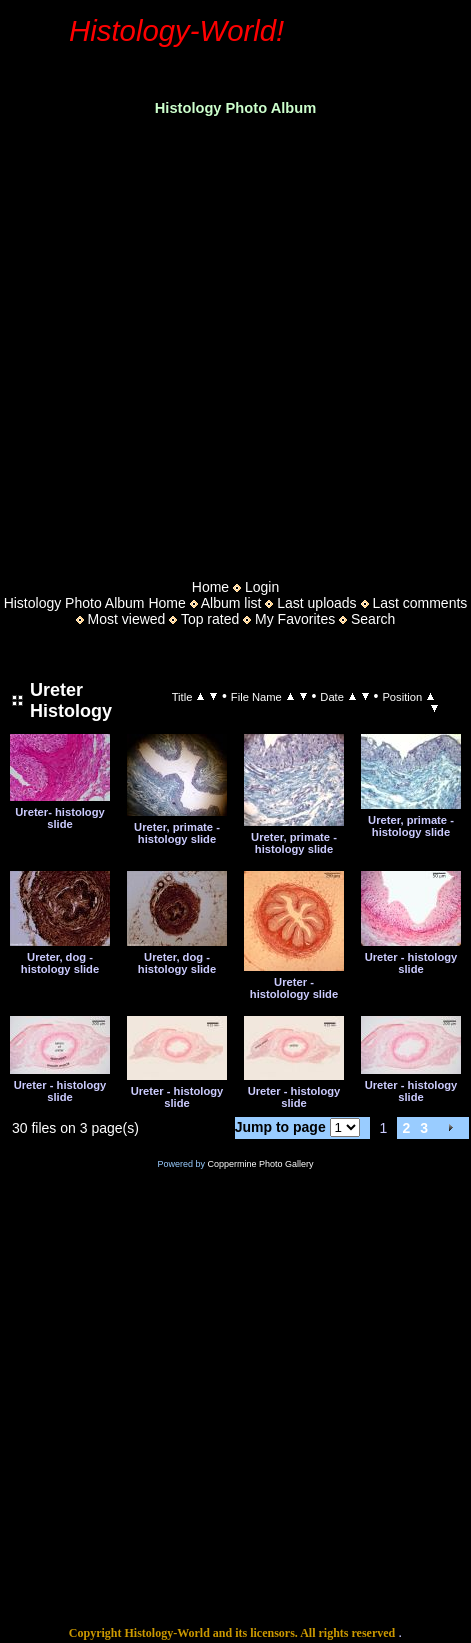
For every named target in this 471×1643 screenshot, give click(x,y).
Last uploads (316, 603)
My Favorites (295, 619)
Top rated (210, 619)
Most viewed (127, 619)
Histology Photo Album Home (95, 603)
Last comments (419, 603)
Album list (231, 603)
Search (373, 619)
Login (262, 587)
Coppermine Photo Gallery (260, 1164)
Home (210, 587)
